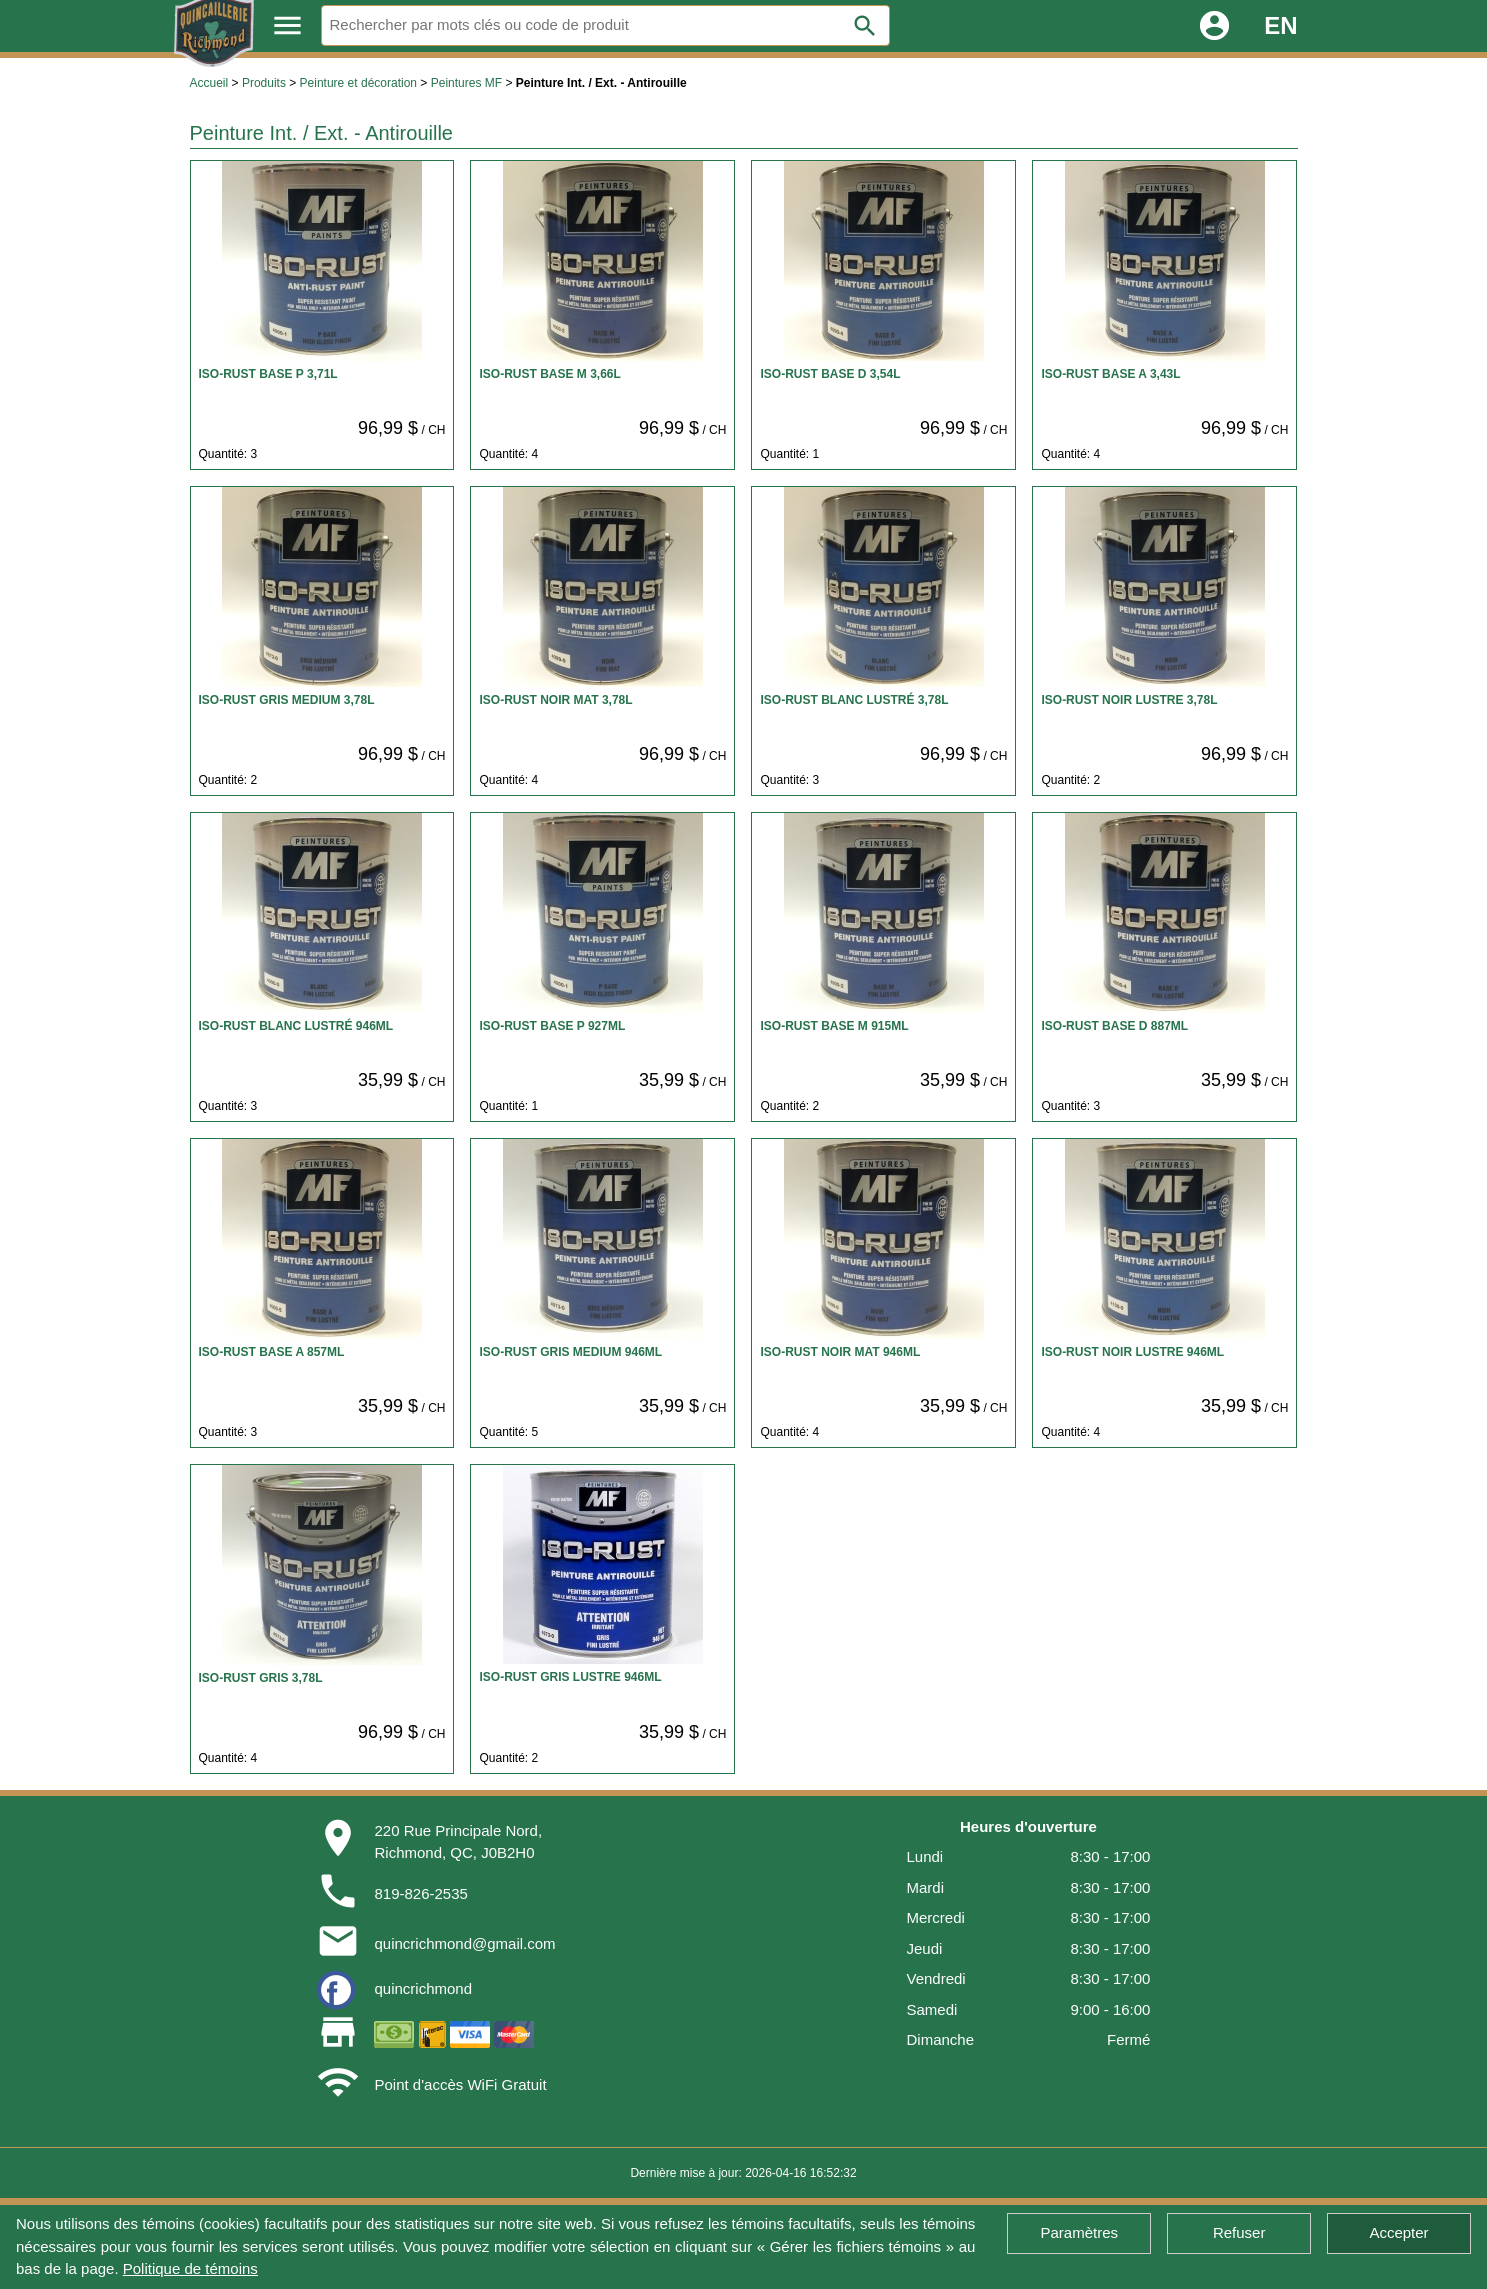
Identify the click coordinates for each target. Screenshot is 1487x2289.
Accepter (1398, 2232)
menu (287, 25)
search (865, 26)
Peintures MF (466, 83)
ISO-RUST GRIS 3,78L (261, 1678)
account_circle (1214, 25)
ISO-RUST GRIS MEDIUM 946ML (570, 1352)
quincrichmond (423, 1988)
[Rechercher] (606, 25)
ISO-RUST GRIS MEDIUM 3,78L (287, 700)
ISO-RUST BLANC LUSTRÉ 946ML (296, 1026)
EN (1280, 25)
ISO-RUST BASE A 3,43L (1110, 374)
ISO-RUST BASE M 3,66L (549, 374)
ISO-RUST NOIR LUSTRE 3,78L (1129, 700)
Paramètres (1080, 2232)
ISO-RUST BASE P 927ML (552, 1026)
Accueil (209, 83)
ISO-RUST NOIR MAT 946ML (840, 1352)
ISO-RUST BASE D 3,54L (830, 374)
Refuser (1239, 2232)
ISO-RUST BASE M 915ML (834, 1026)
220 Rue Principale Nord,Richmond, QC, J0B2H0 (458, 1842)
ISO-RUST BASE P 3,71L (268, 374)
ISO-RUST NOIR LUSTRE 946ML (1132, 1352)
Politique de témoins (190, 2268)
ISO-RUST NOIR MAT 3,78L (555, 700)
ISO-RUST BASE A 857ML (272, 1352)
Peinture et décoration (358, 83)
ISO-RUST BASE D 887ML (1114, 1026)
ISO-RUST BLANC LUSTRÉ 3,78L (854, 700)
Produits (264, 83)
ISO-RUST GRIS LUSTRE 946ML (570, 1677)
